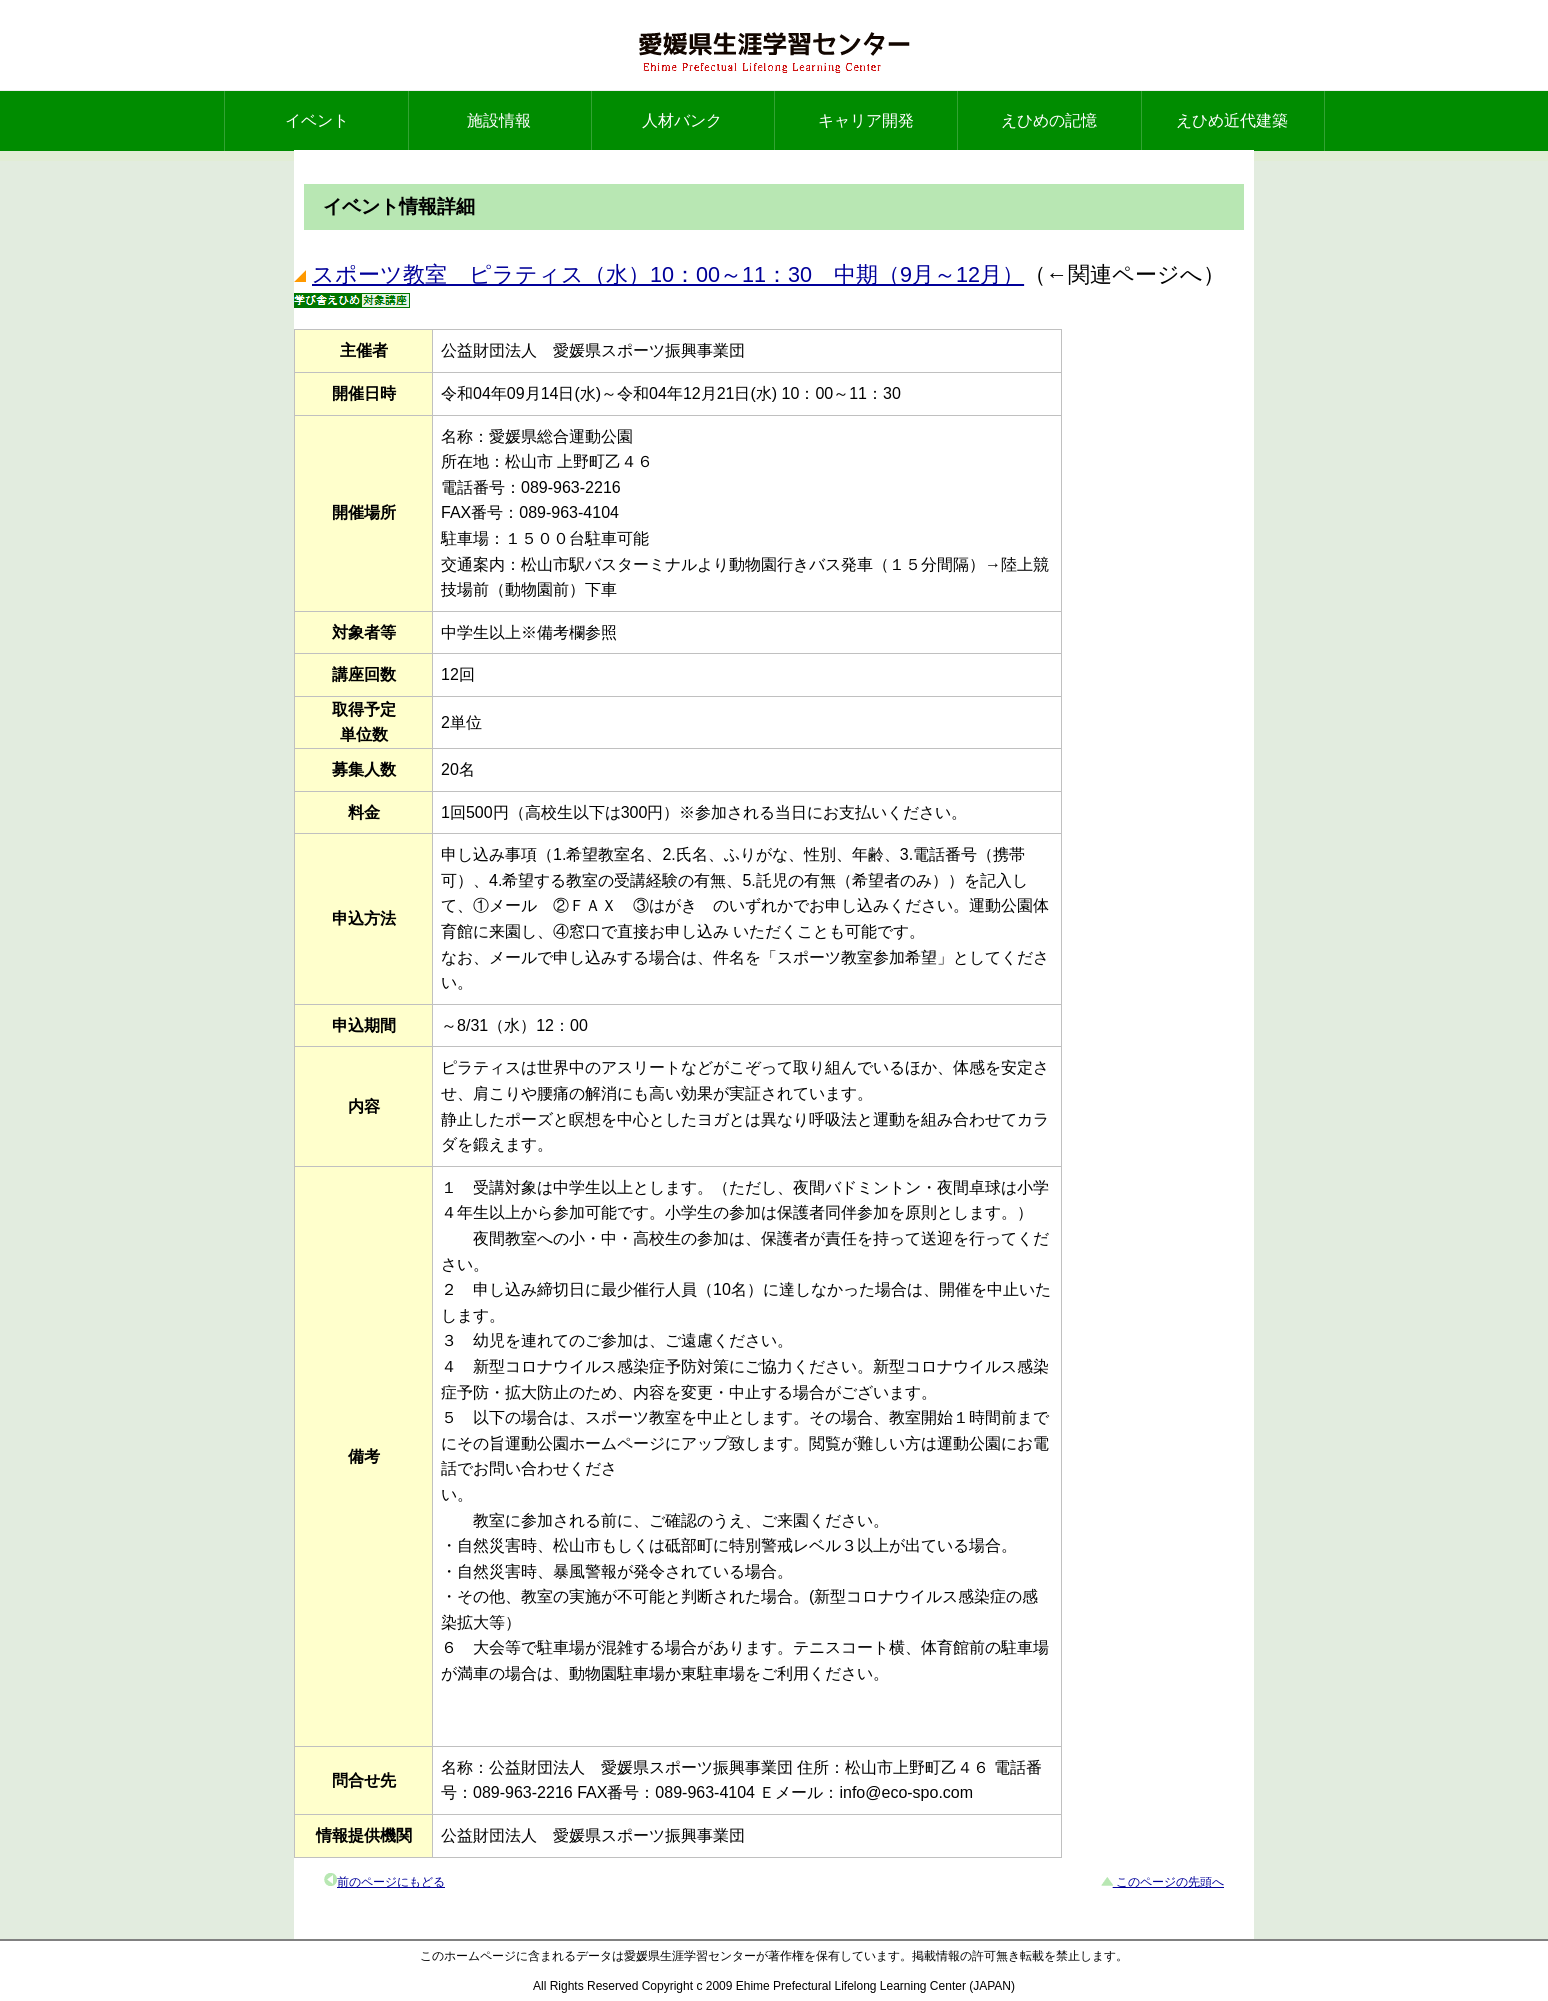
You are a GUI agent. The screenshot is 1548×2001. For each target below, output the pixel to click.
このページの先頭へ (1168, 1882)
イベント (317, 120)
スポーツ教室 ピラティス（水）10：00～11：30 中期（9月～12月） (668, 274)
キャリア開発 (866, 120)
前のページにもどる (391, 1882)
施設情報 (499, 120)
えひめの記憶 (1049, 120)
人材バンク (682, 120)
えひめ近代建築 (1232, 120)
